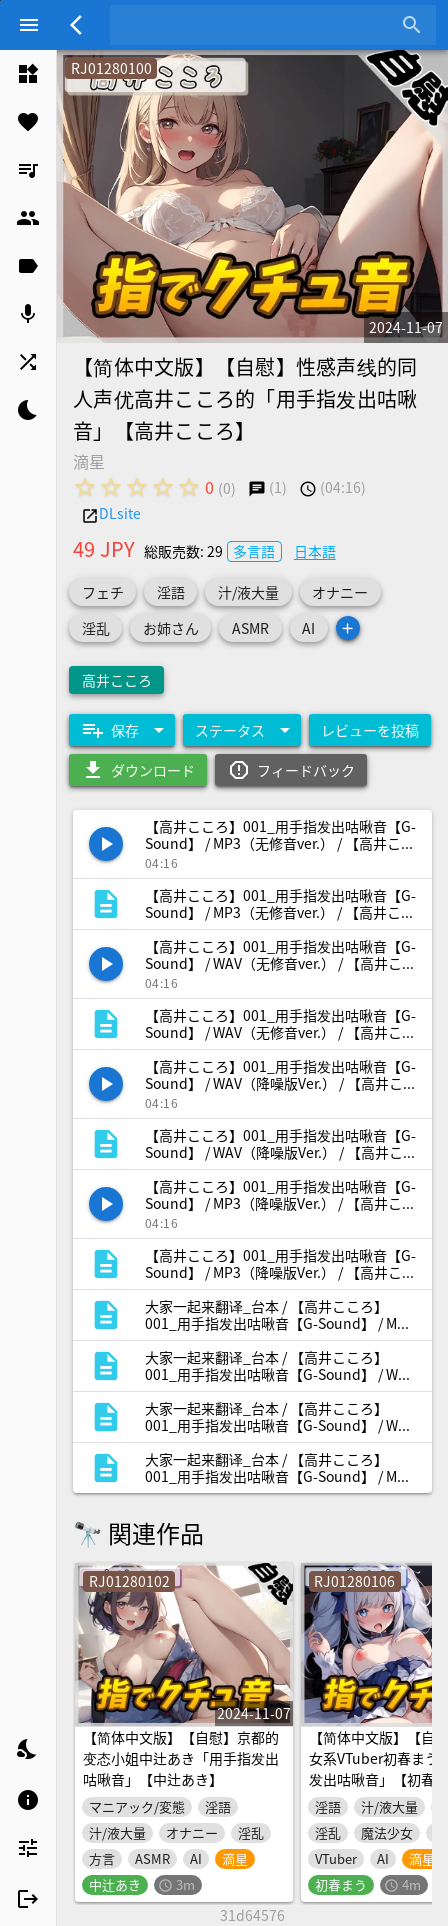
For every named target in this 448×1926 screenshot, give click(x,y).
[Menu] (29, 25)
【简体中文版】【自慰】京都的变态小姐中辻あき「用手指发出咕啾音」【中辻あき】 (181, 1759)
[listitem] (28, 74)
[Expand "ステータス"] (242, 730)
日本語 (315, 551)
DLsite (120, 513)
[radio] (85, 487)
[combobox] (258, 25)
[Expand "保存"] (122, 730)
